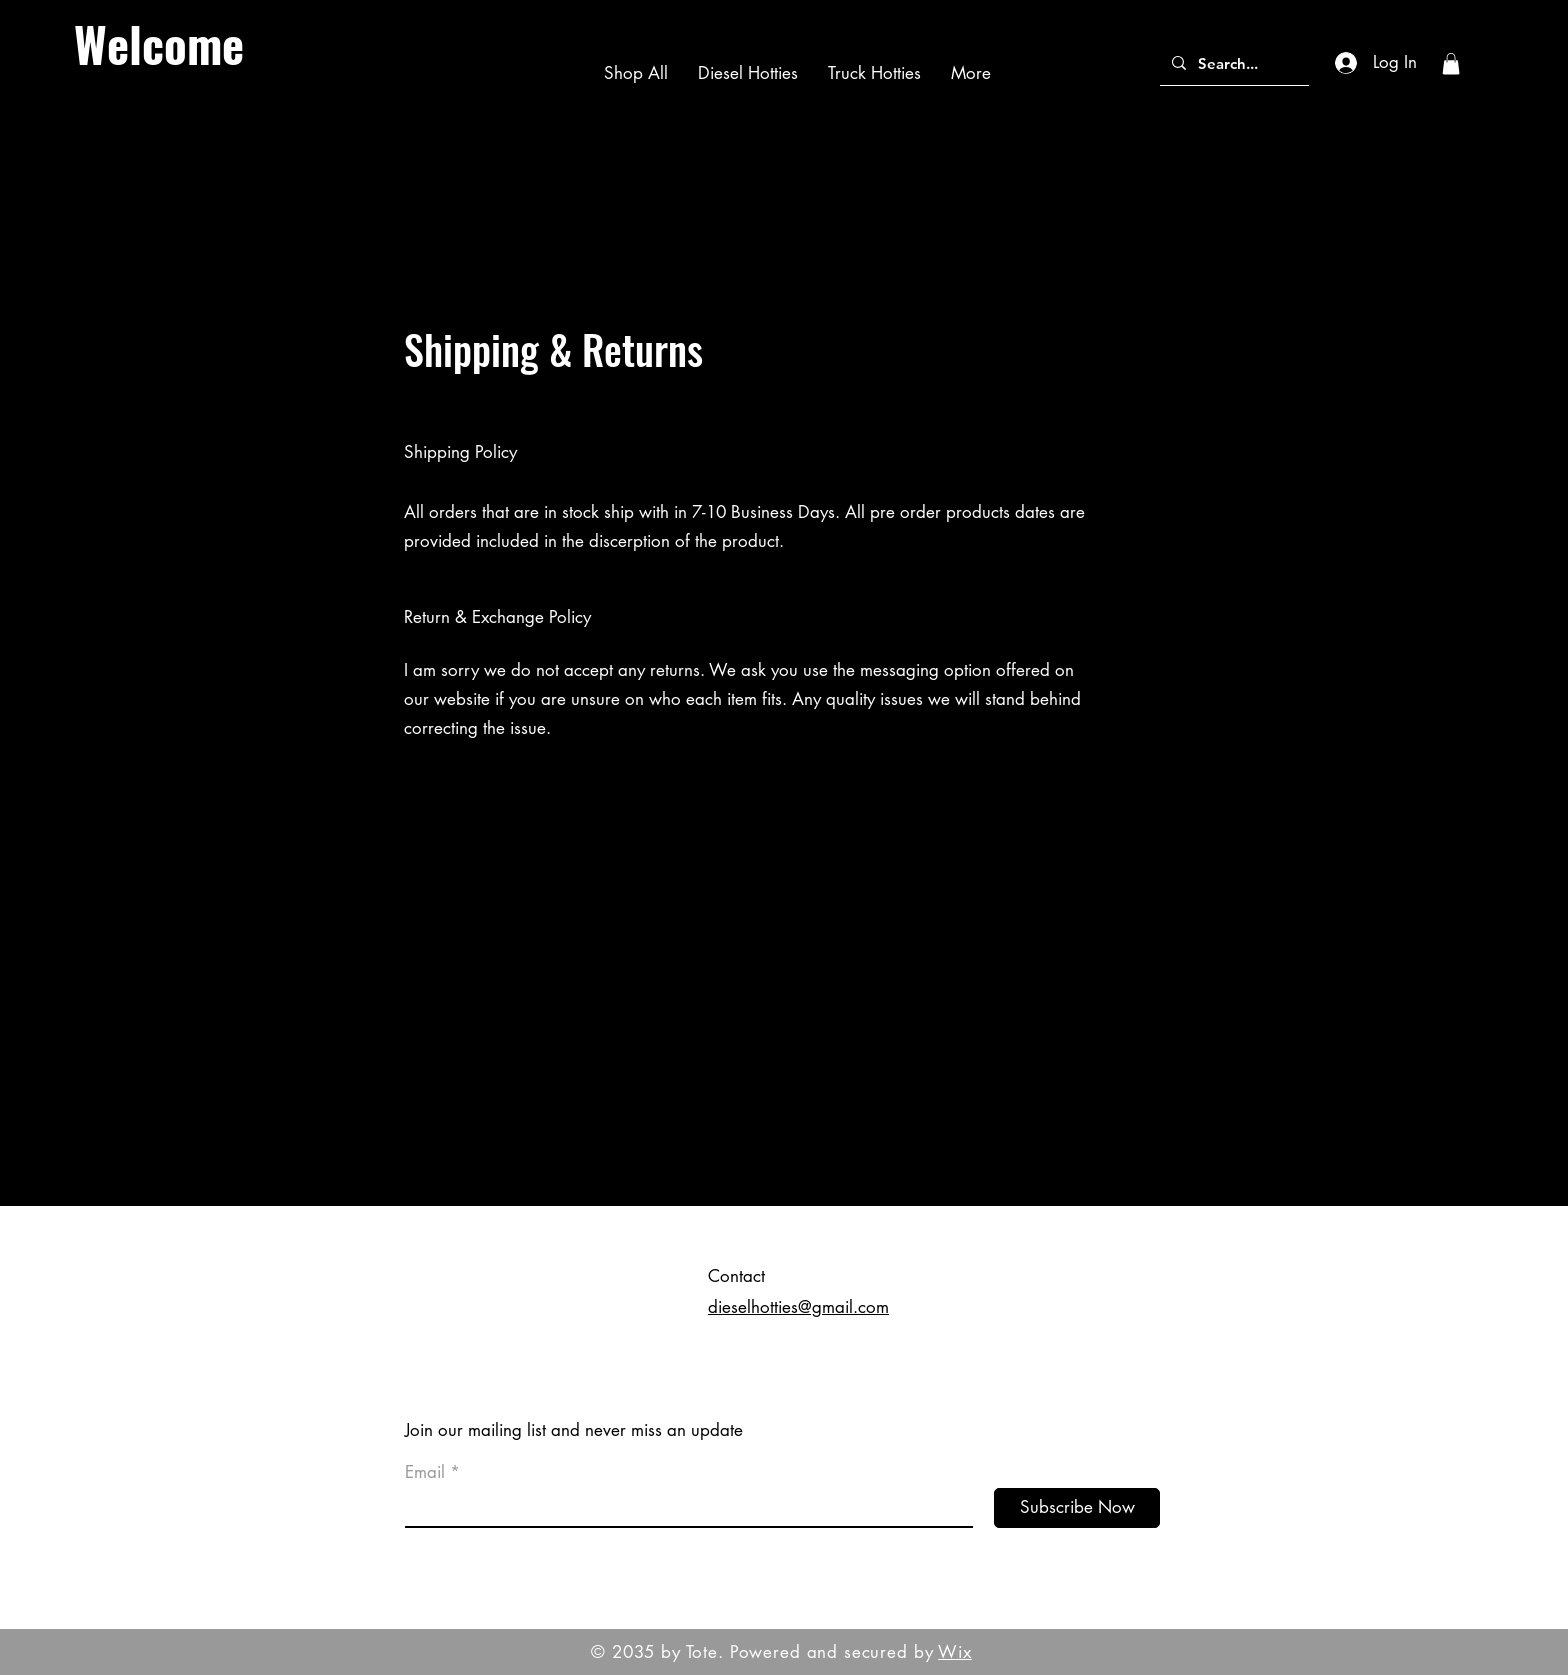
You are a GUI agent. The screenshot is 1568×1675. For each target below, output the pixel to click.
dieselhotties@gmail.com (798, 1307)
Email (425, 1472)
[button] (1451, 64)
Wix (955, 1652)
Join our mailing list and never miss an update (574, 1430)
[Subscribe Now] (1077, 1508)
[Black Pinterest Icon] (1537, 872)
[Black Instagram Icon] (1537, 838)
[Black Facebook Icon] (1537, 804)
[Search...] (1232, 63)
